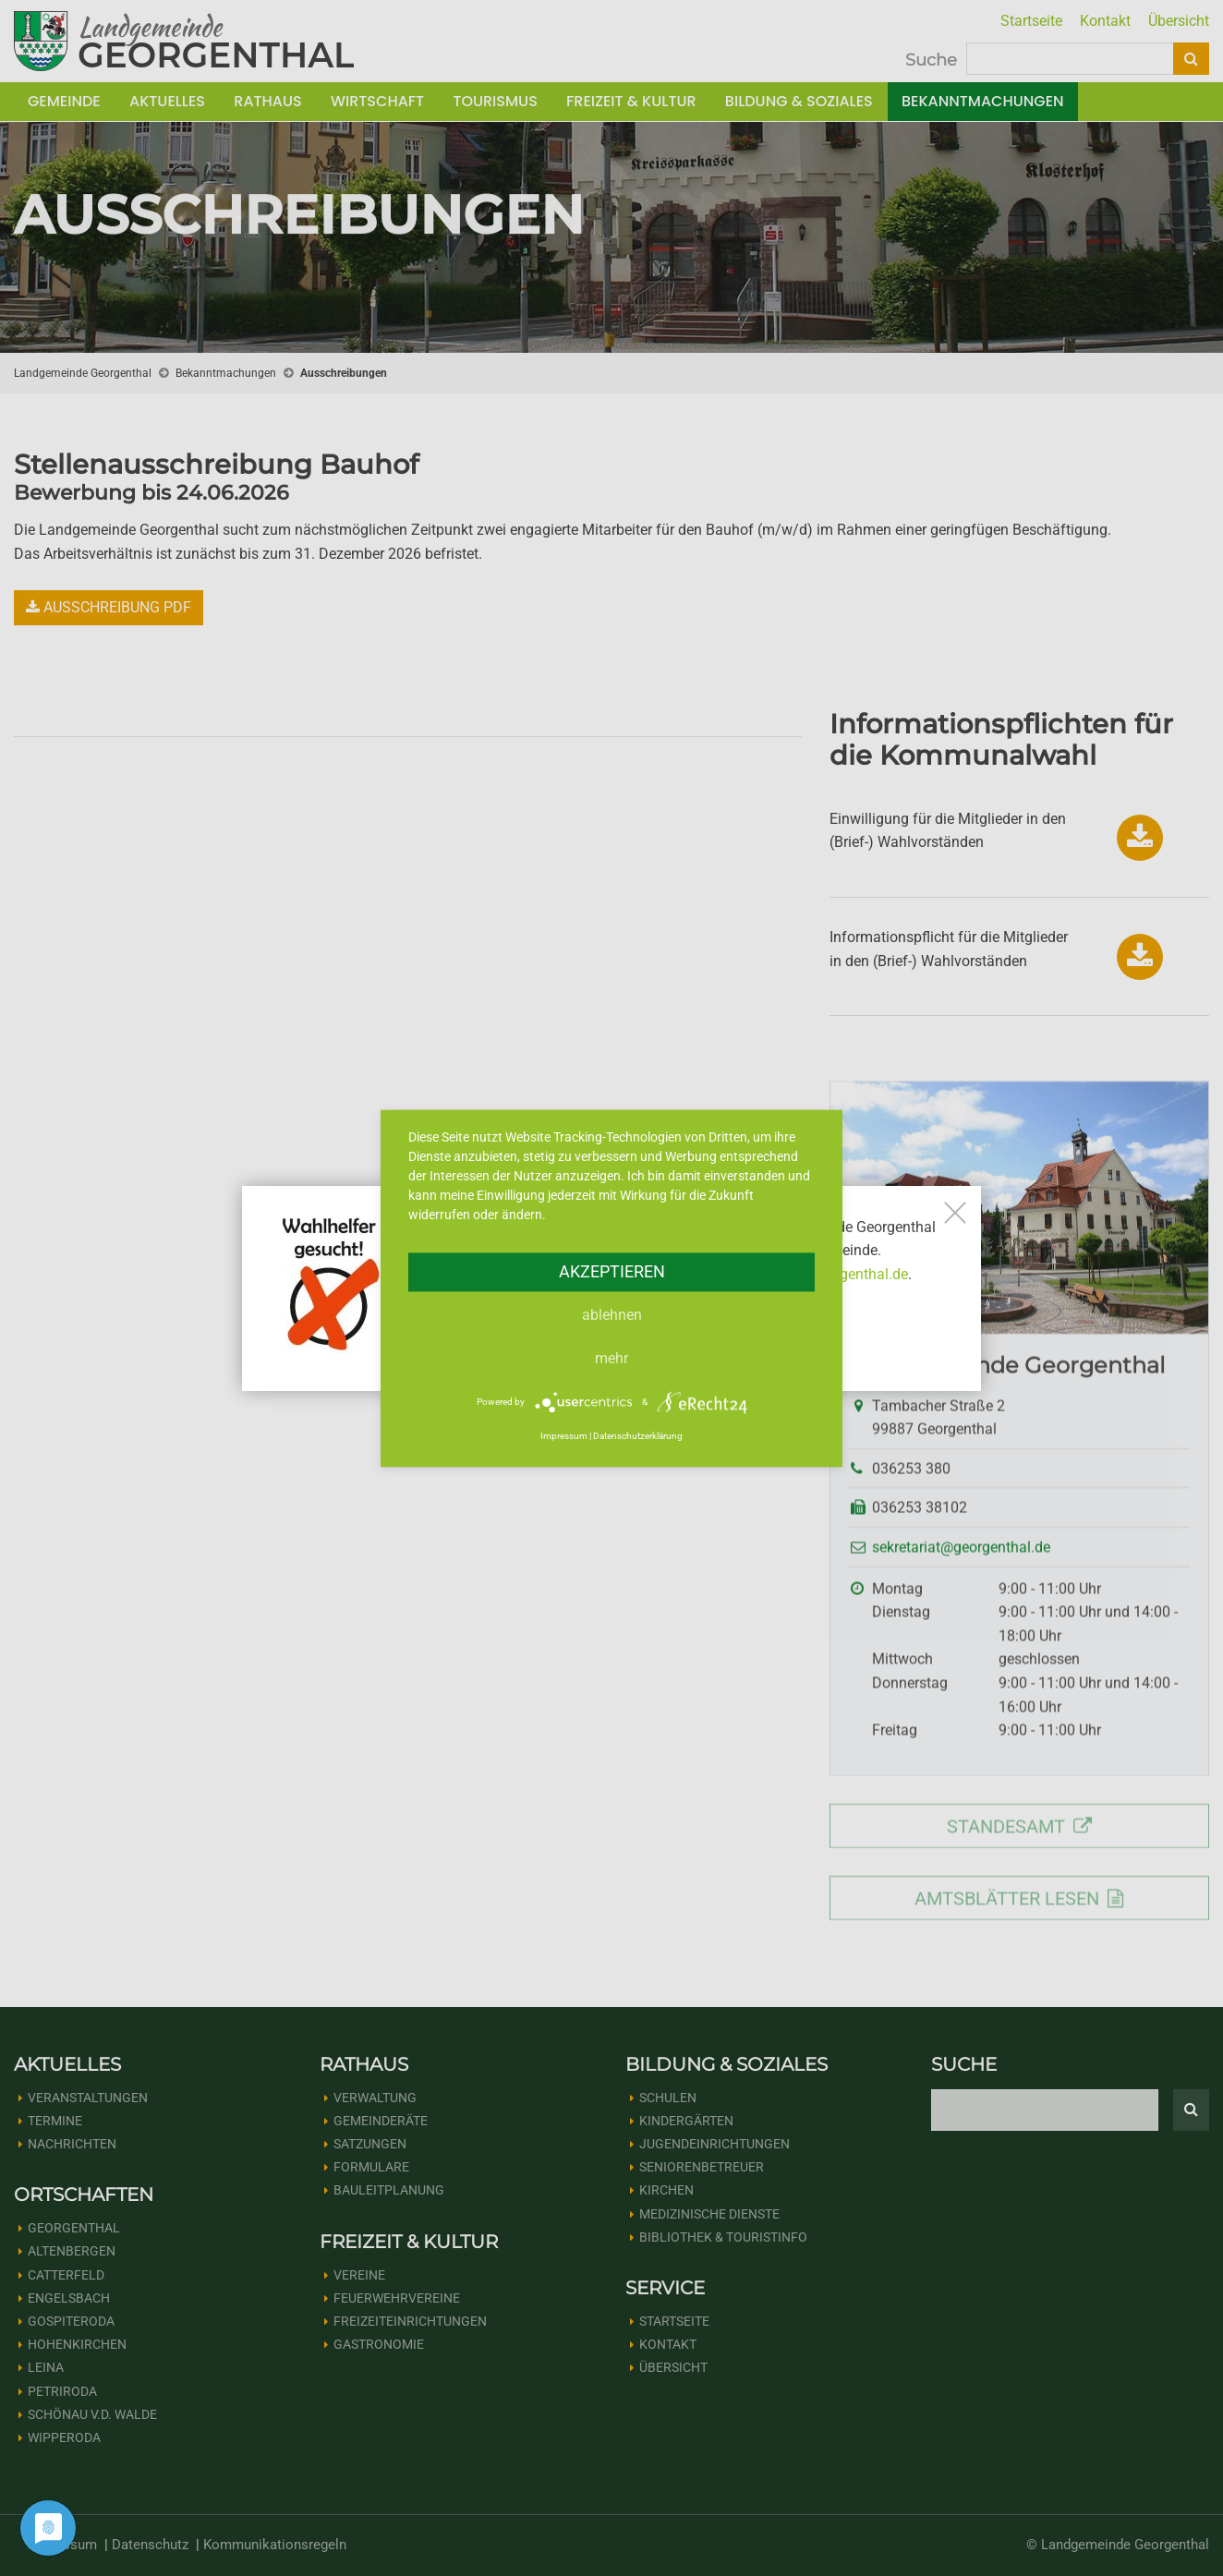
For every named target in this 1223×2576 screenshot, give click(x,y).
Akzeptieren (612, 1271)
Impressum (563, 1437)
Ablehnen (612, 1315)
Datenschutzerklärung (638, 1437)
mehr (611, 1358)
